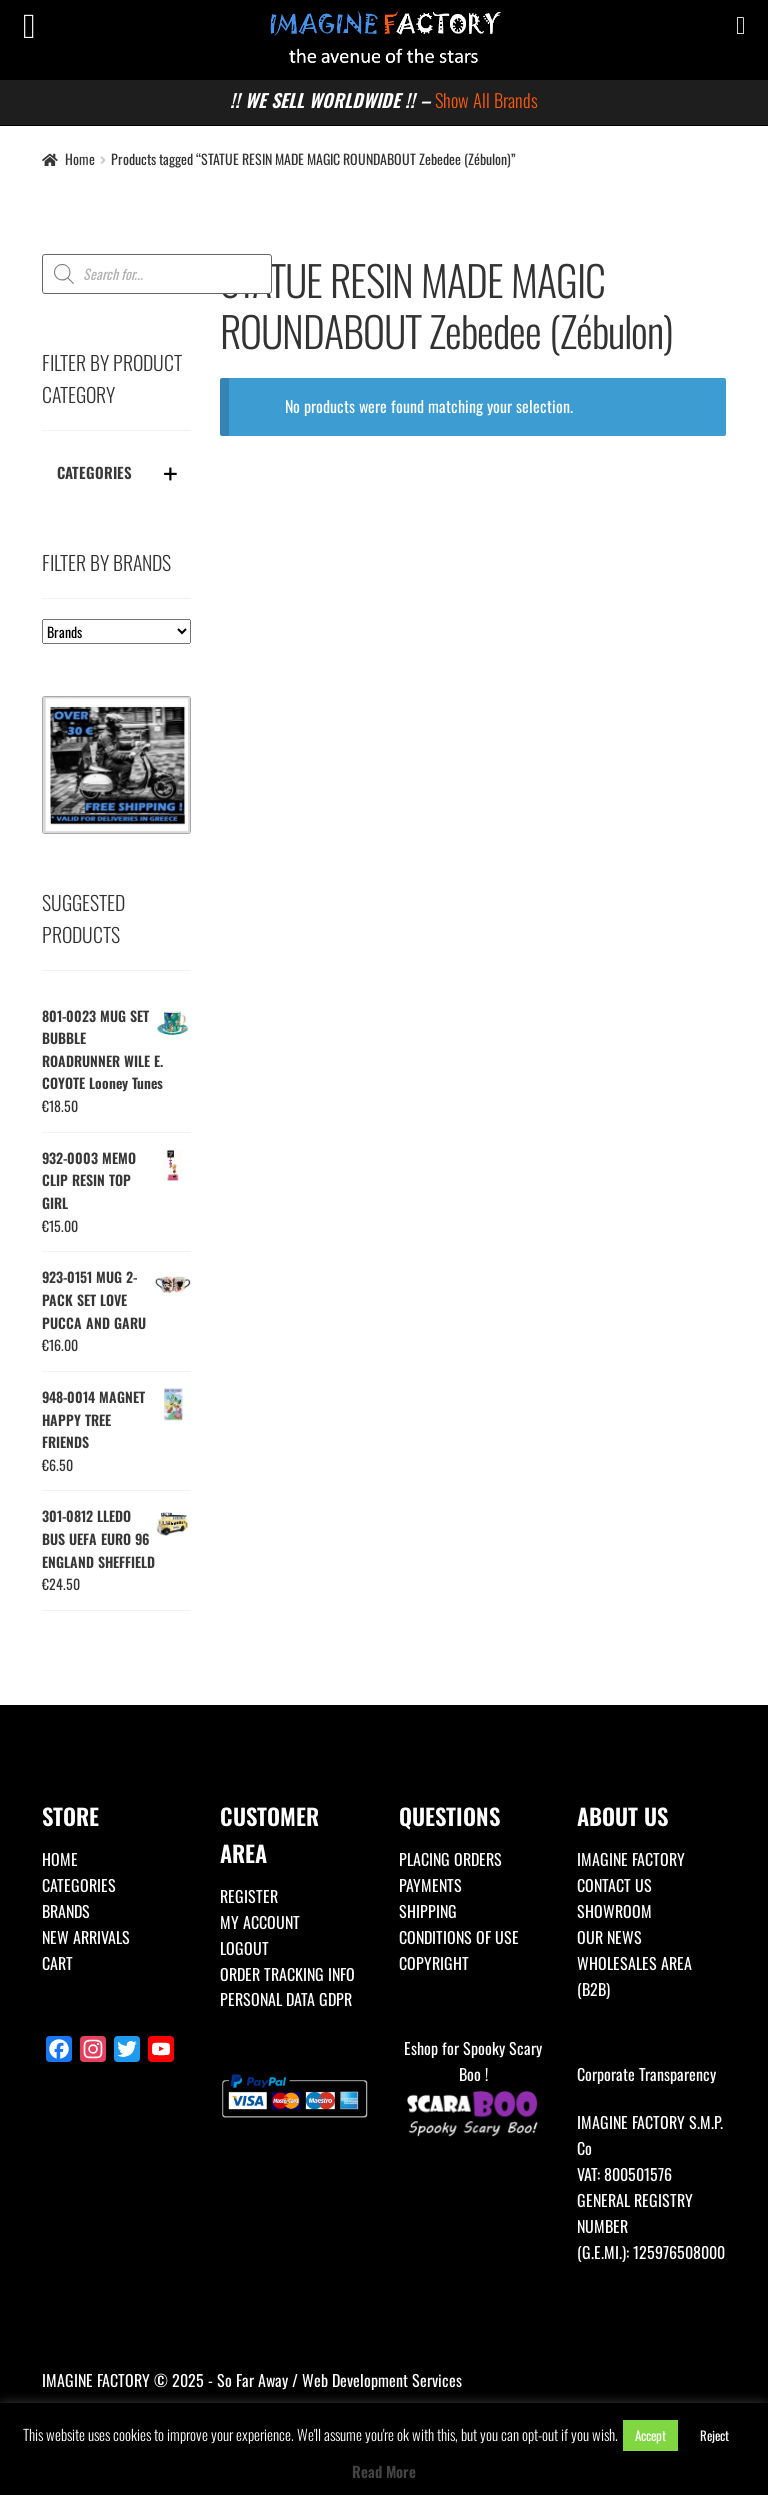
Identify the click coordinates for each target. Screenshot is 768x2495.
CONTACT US (614, 1885)
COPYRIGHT (434, 1963)
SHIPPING (428, 1911)
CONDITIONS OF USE (459, 1937)
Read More (384, 2471)
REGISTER (249, 1896)
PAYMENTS (430, 1885)
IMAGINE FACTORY (631, 1859)
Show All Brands (486, 99)
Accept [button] (650, 2435)
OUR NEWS (609, 1937)
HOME (60, 1859)
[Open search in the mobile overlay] (157, 274)
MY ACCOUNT (260, 1922)
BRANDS (66, 1911)
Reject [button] (714, 2435)
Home (80, 158)
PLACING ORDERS (450, 1859)
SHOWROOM (614, 1911)
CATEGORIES (79, 1885)
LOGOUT (244, 1948)
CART (57, 1963)
